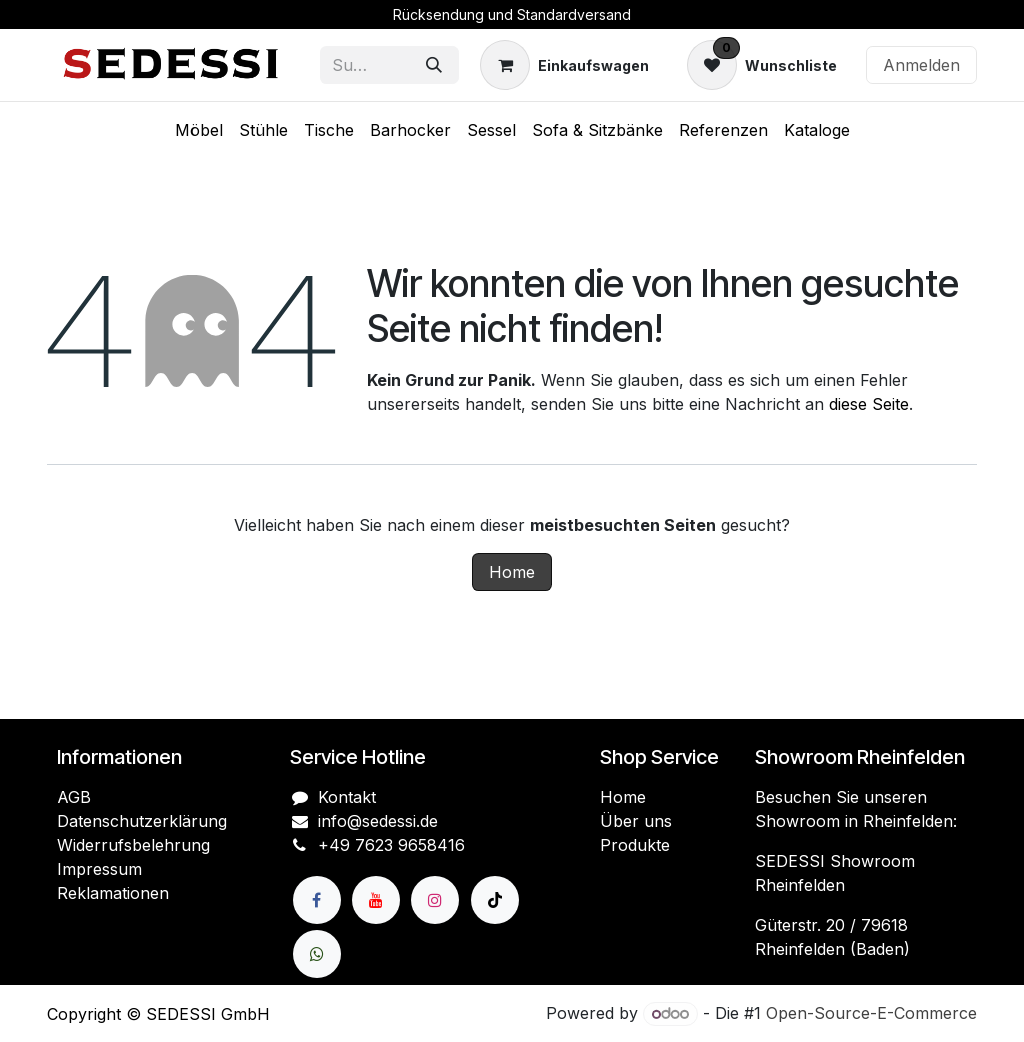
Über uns (636, 821)
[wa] (317, 954)
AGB (74, 797)
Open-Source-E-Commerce (871, 1013)
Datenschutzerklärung (142, 821)
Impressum (99, 869)
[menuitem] (199, 130)
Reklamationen (113, 893)
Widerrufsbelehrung (133, 845)
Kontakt (347, 797)
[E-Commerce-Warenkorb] (564, 65)
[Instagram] (435, 900)
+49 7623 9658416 (391, 845)
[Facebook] (317, 900)
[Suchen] (434, 65)
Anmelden (921, 65)
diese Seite (869, 404)
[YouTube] (376, 900)
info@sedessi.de (378, 821)
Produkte (635, 845)
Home (512, 572)
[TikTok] (495, 900)
